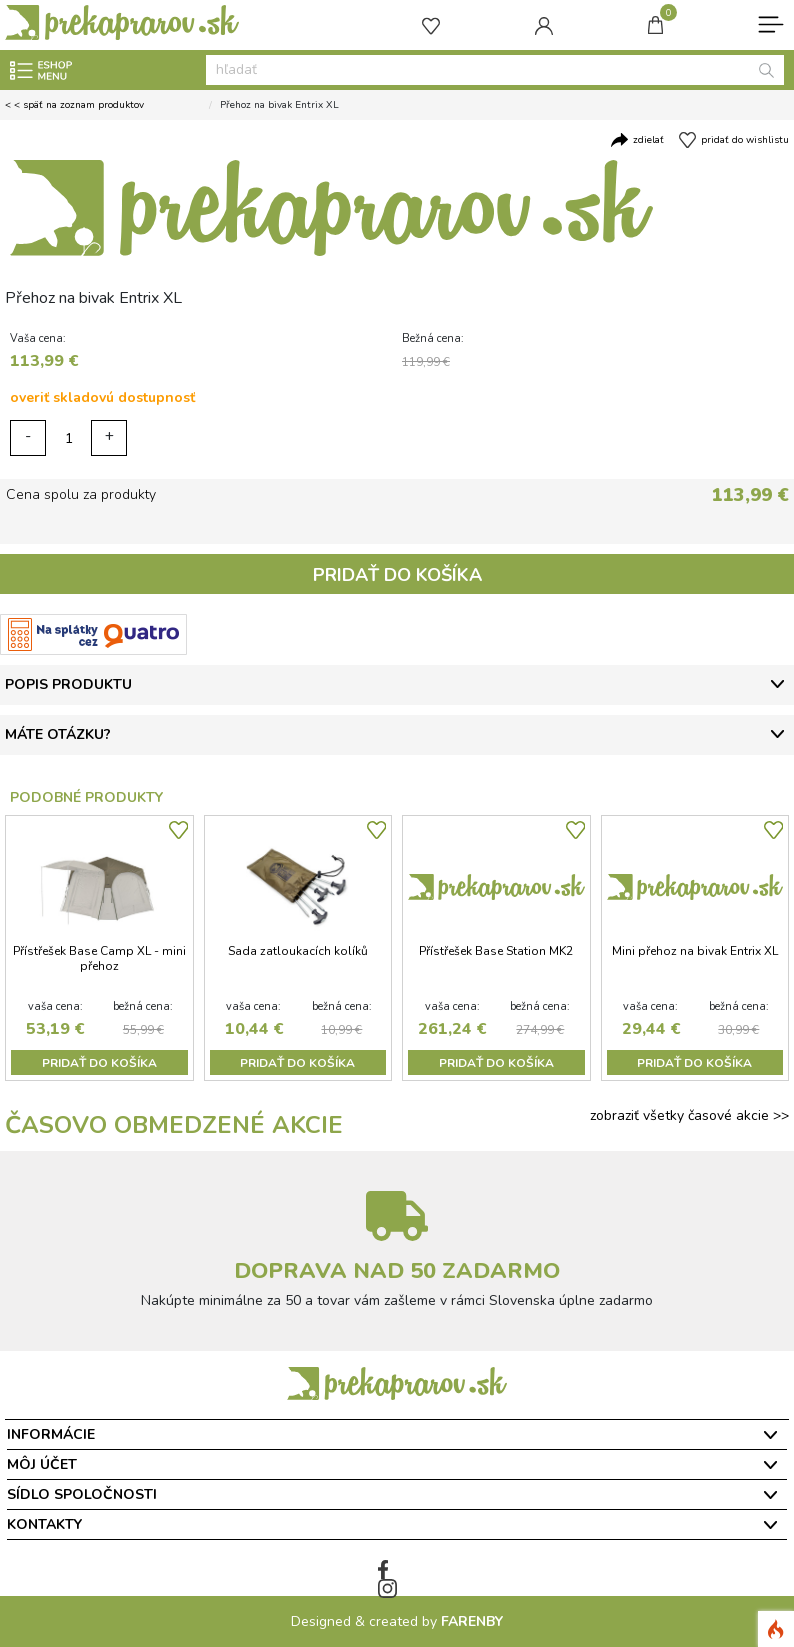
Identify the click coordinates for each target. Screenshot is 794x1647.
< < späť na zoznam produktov (74, 105)
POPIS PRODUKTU (68, 684)
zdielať (648, 140)
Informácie (51, 1434)
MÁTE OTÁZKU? (58, 734)
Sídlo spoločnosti (82, 1494)
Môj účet (42, 1464)
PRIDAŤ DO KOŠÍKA (397, 575)
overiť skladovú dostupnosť (102, 397)
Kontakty (44, 1524)
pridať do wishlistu (745, 140)
